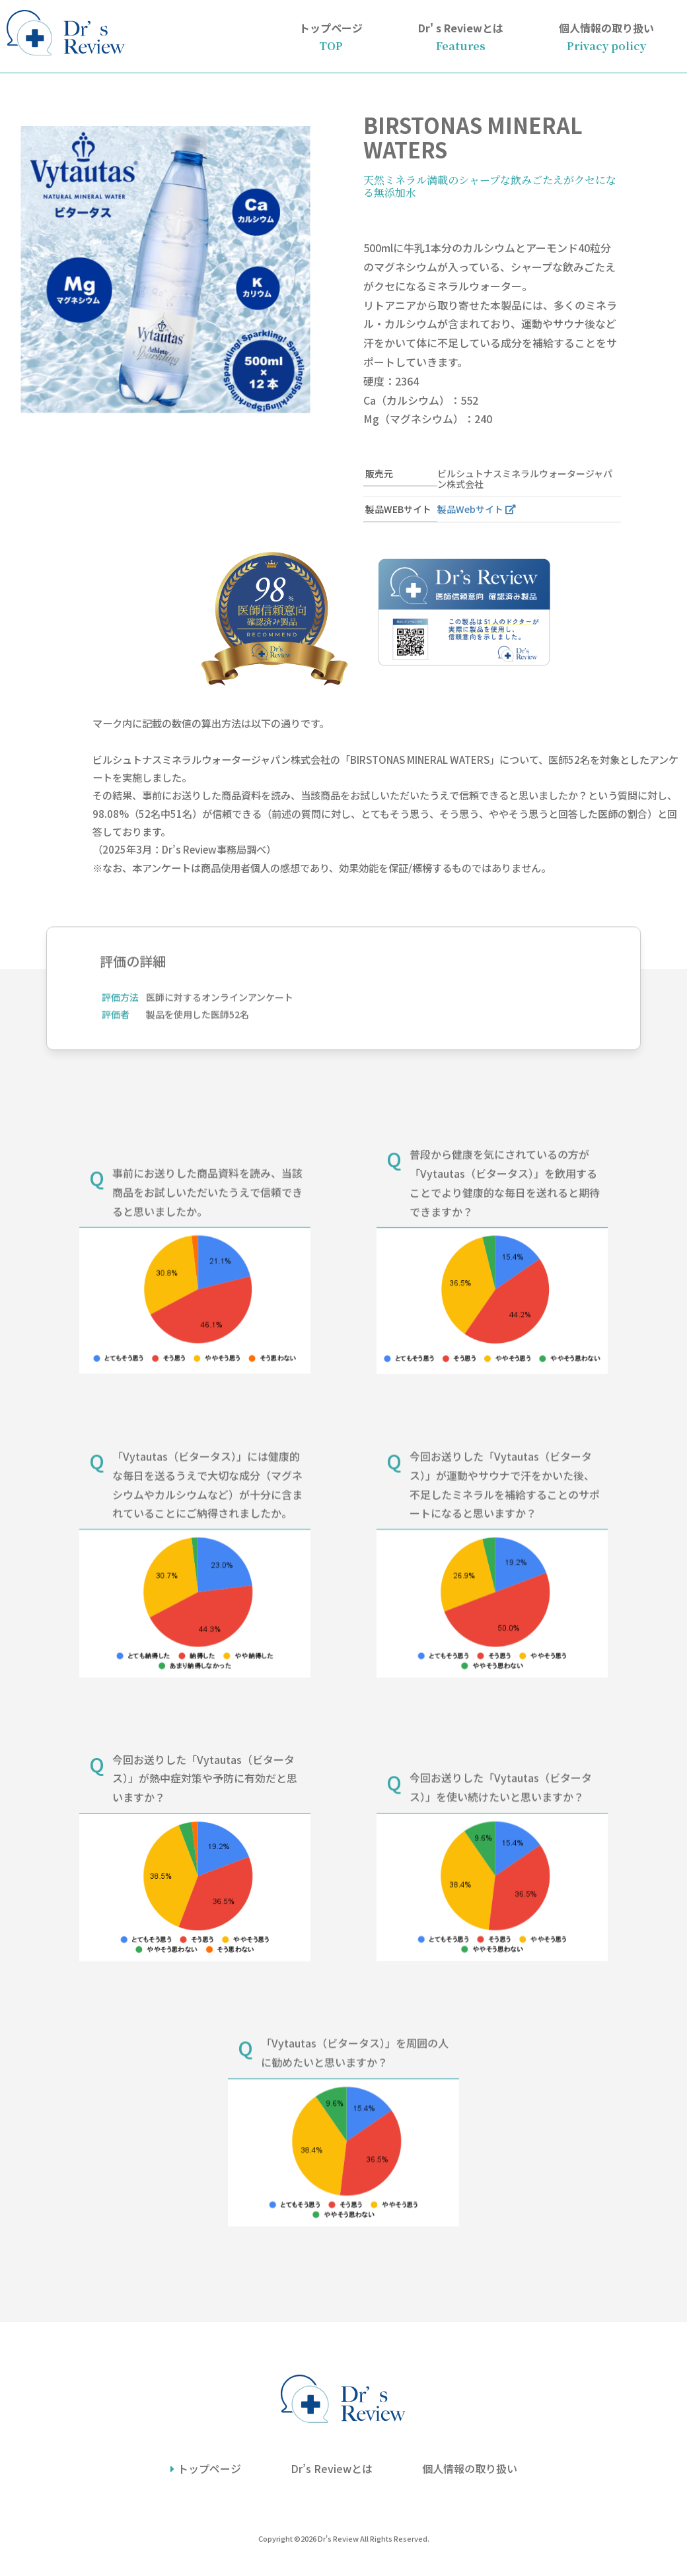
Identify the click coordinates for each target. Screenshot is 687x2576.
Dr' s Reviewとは (460, 36)
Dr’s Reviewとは (332, 2468)
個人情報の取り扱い (606, 36)
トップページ (331, 36)
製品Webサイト (470, 509)
